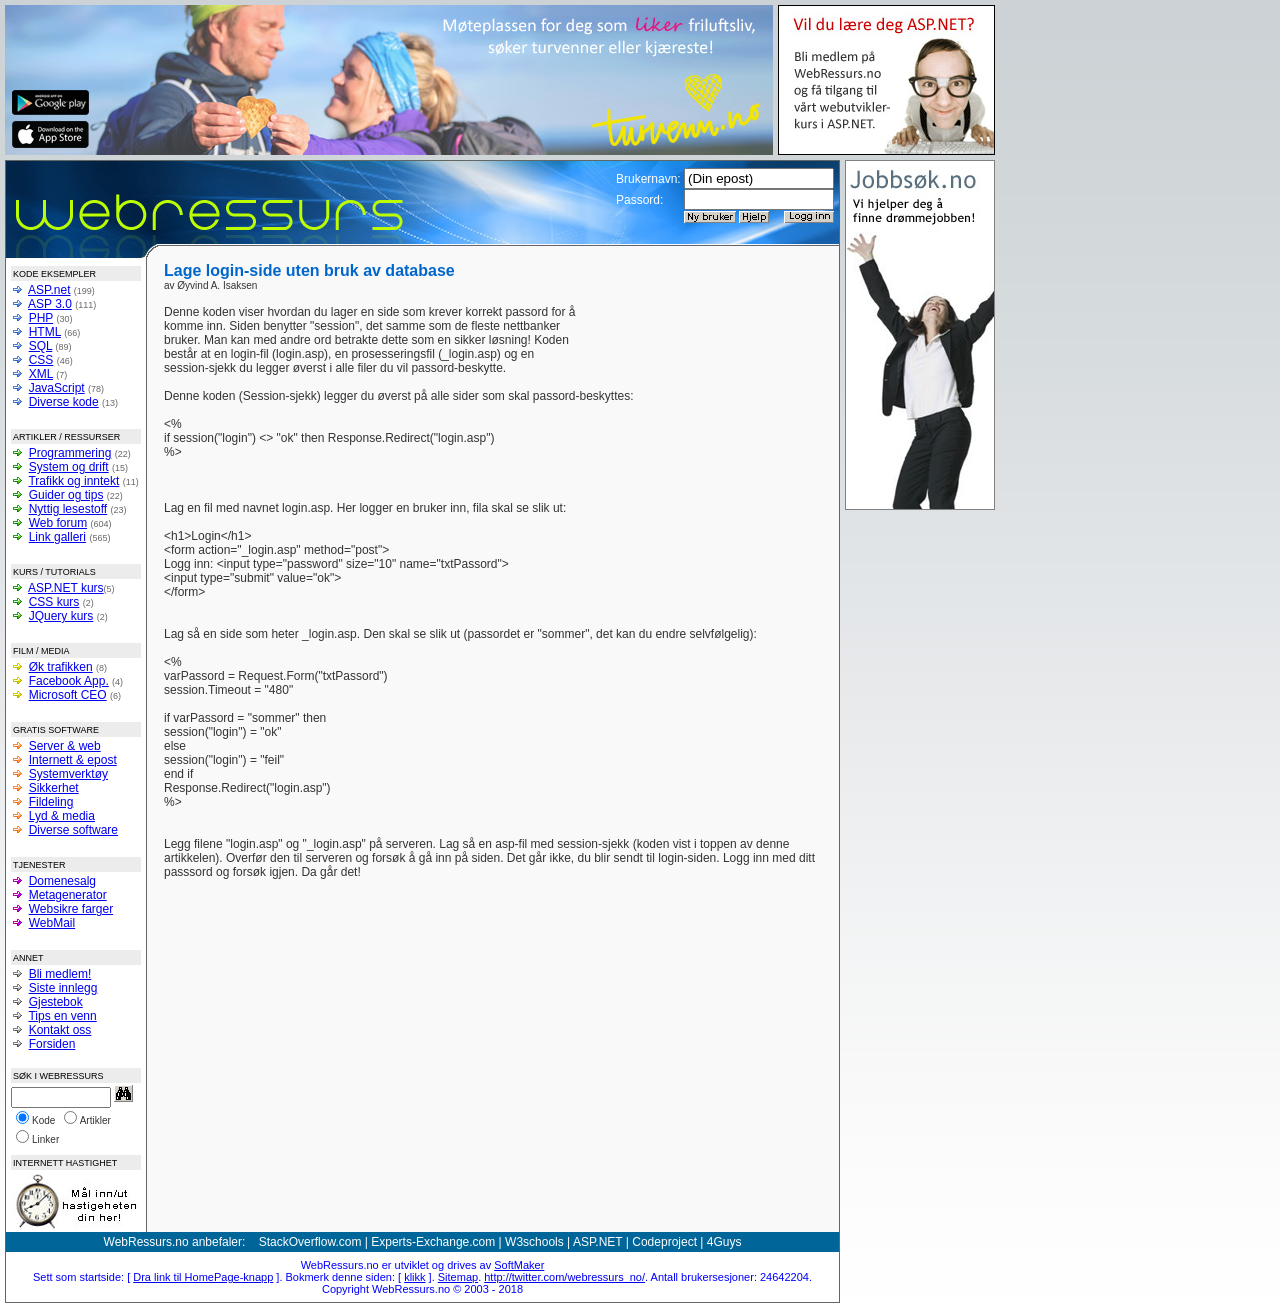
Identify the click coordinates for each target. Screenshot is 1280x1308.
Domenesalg (62, 881)
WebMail (52, 923)
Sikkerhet (54, 788)
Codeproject (664, 1242)
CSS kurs (54, 602)
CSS (41, 360)
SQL (41, 346)
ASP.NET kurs (66, 588)
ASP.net (49, 290)
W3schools (534, 1242)
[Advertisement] (702, 335)
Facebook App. (69, 681)
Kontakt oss (60, 1030)
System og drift (69, 467)
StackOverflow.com (310, 1242)
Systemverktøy (68, 774)
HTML (45, 332)
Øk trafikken (61, 667)
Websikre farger (71, 909)
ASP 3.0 (50, 304)
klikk (414, 1277)
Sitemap (458, 1277)
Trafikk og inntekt (73, 481)
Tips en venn (62, 1016)
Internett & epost (73, 760)
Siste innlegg (63, 988)
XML (41, 374)
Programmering (70, 453)
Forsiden (52, 1044)
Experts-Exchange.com (433, 1242)
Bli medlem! (60, 974)
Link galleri (57, 537)
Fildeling (51, 802)
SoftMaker (519, 1265)
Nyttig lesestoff (68, 509)
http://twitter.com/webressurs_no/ (564, 1277)
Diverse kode (64, 402)
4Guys (724, 1242)
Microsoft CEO (68, 695)
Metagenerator (68, 895)
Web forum (58, 523)
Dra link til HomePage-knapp (203, 1277)
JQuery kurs (61, 616)
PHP (41, 318)
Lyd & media (62, 816)
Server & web (65, 746)
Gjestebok (56, 1002)
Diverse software (73, 830)
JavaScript (57, 388)
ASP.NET (598, 1242)
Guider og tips (66, 495)
